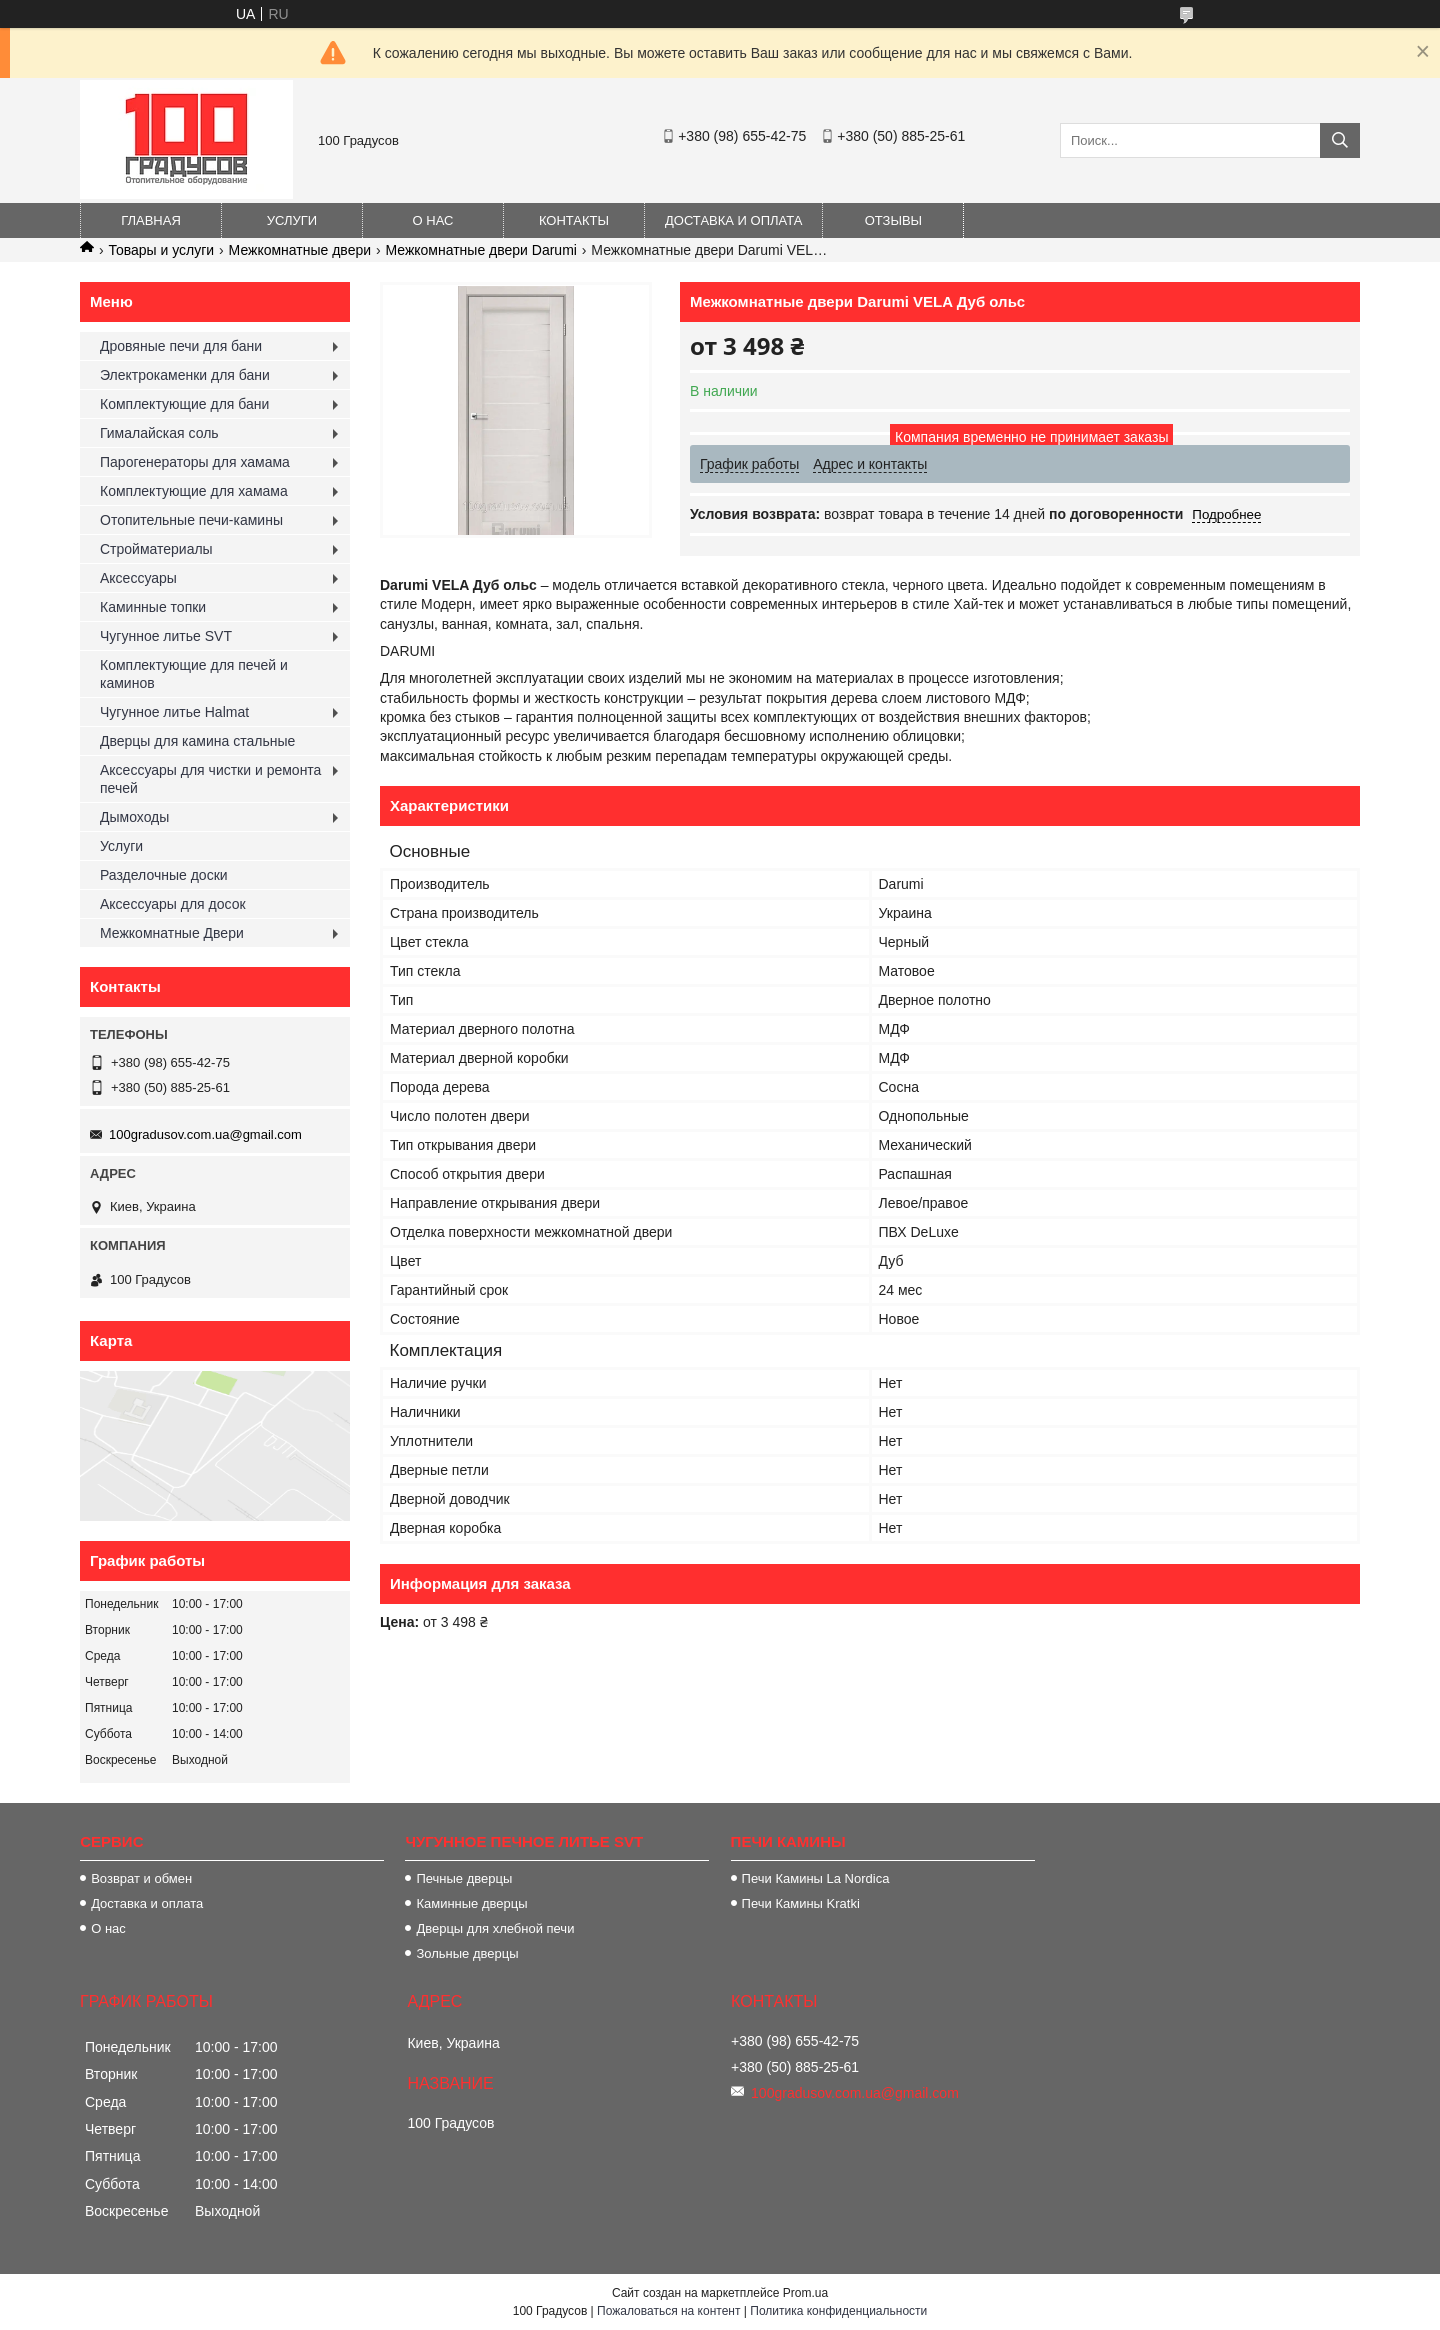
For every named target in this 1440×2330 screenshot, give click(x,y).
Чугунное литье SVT (166, 636)
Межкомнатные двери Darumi (480, 250)
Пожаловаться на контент (668, 2311)
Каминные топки (153, 607)
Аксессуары (138, 578)
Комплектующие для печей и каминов (194, 674)
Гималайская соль (159, 433)
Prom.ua (805, 2293)
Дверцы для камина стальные (197, 741)
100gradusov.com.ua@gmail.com (205, 1134)
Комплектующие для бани (184, 404)
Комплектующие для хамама (194, 491)
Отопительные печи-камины (191, 520)
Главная (151, 220)
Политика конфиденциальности (838, 2311)
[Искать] (1340, 140)
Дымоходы (134, 817)
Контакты (574, 220)
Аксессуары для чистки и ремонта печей (210, 779)
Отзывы (893, 220)
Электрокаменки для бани (185, 375)
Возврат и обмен (141, 1878)
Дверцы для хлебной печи (495, 1928)
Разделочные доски (164, 875)
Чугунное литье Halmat (174, 712)
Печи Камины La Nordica (816, 1878)
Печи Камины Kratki (801, 1903)
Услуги (292, 220)
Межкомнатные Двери (172, 933)
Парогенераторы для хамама (195, 462)
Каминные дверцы (471, 1903)
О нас (433, 220)
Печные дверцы (464, 1878)
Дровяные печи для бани (181, 346)
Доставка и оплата (733, 220)
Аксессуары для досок (173, 904)
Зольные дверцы (467, 1953)
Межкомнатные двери (300, 250)
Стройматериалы (156, 549)
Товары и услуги (161, 250)
